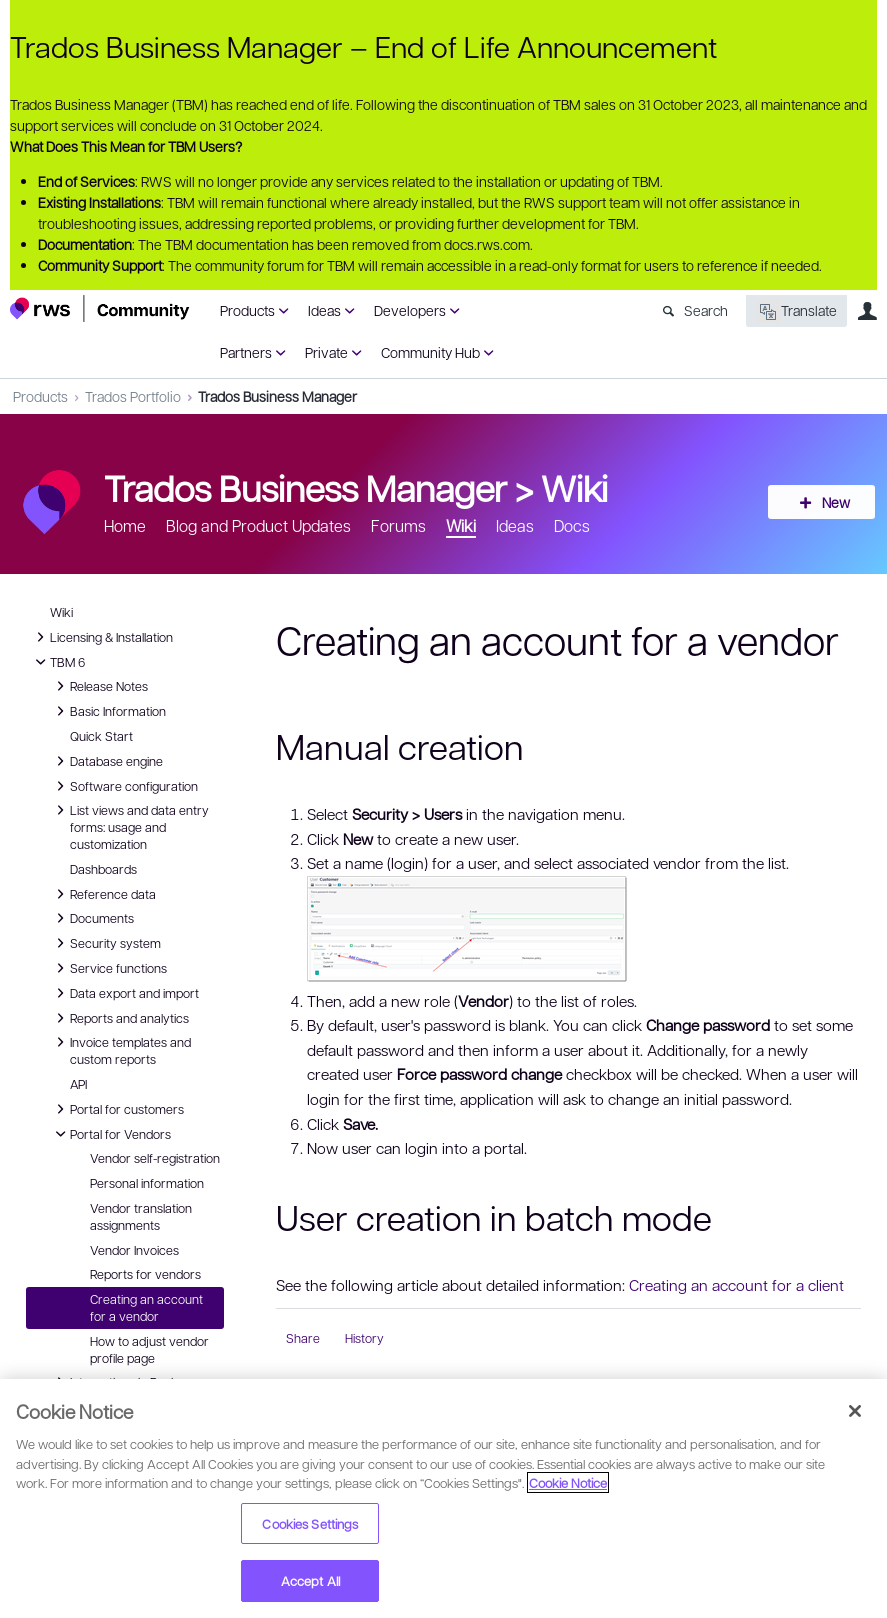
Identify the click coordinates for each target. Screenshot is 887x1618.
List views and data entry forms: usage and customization (129, 826)
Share (303, 1338)
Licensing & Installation (101, 637)
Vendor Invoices (134, 1250)
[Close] (855, 1411)
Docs (572, 525)
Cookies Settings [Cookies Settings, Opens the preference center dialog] (310, 1523)
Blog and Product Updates (258, 525)
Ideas (324, 310)
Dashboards (103, 869)
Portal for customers (117, 1109)
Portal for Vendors (110, 1134)
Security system (105, 943)
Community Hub (430, 352)
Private (326, 352)
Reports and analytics (119, 1018)
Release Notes (99, 686)
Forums (398, 525)
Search (706, 310)
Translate (796, 311)
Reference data (103, 894)
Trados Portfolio (133, 396)
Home (125, 525)
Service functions (108, 968)
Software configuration (124, 786)
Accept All (310, 1580)
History (364, 1338)
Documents (92, 918)
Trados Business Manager (277, 396)
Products (247, 310)
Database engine (106, 761)
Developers (410, 310)
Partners (246, 352)
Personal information (147, 1183)
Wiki (574, 487)
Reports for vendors (145, 1274)
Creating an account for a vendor (146, 1307)
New (832, 502)
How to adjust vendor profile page (149, 1349)
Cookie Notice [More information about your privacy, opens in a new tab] (568, 1482)
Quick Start (101, 736)
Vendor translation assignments (141, 1216)
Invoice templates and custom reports (120, 1049)
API (78, 1084)
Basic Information (108, 711)
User (867, 311)
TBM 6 (57, 662)
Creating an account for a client (736, 1285)
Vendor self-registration (155, 1158)
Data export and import (124, 993)
